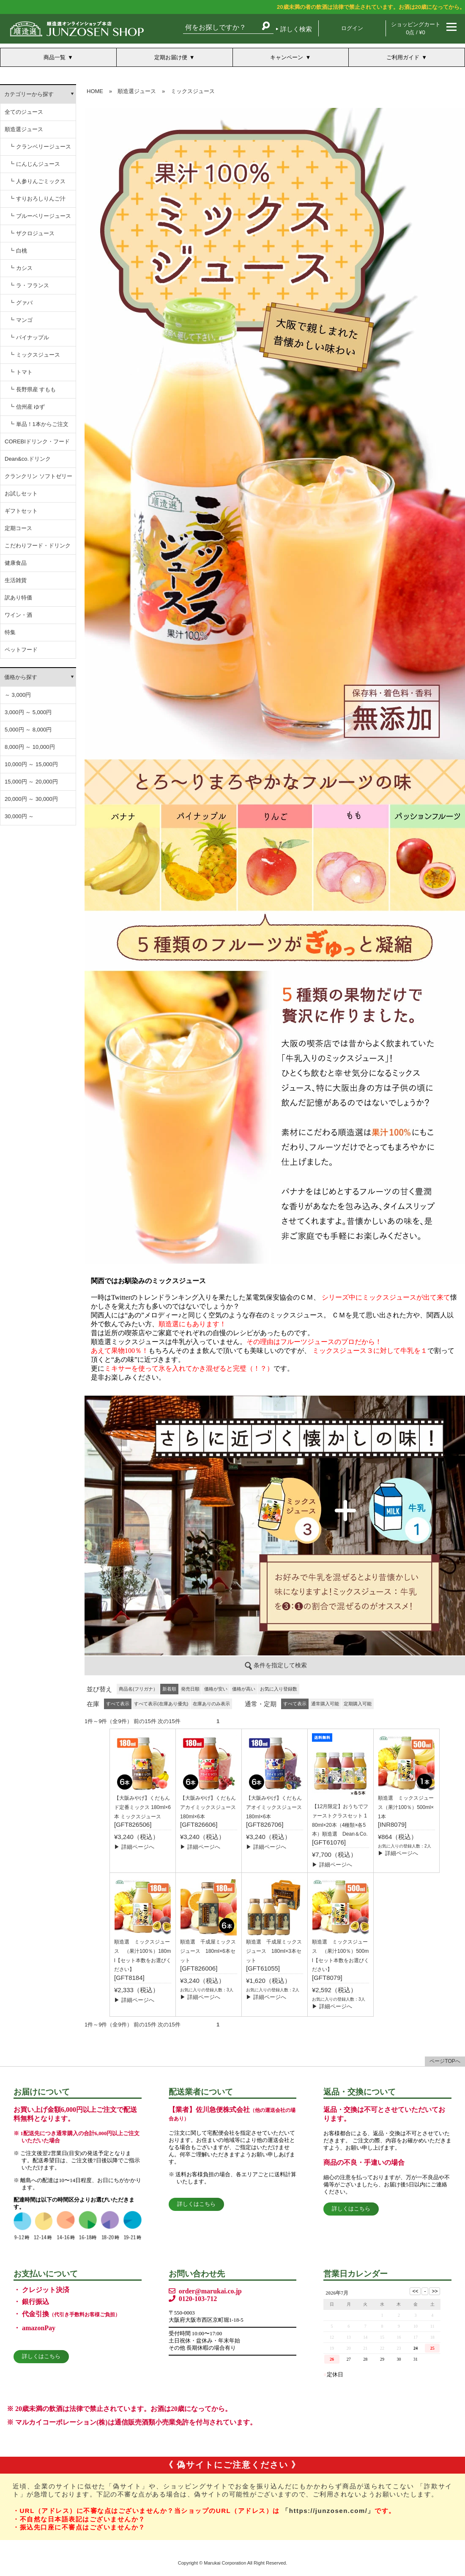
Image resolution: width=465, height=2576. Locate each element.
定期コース (18, 528)
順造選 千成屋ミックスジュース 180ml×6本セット (208, 1951)
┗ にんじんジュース (34, 164)
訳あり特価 (18, 597)
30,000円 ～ (19, 816)
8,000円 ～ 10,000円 (30, 747)
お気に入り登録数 (278, 1688)
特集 (10, 632)
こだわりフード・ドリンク (38, 545)
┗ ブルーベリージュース (40, 216)
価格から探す (20, 677)
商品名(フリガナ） (138, 1688)
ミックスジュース (193, 91)
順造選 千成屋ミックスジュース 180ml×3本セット (274, 1951)
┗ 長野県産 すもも (32, 389)
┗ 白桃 (18, 250)
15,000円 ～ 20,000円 (31, 781)
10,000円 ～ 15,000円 (31, 764)
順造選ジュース (24, 129)
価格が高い (243, 1688)
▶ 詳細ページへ (134, 1847)
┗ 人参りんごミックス (37, 181)
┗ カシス (21, 268)
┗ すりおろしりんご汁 (37, 198)
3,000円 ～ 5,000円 (28, 712)
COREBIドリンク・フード (37, 441)
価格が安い (215, 1688)
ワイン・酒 (18, 615)
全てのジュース (24, 112)
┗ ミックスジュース (34, 355)
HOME (95, 91)
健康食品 (16, 563)
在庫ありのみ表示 (211, 1703)
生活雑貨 (16, 580)
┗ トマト (21, 372)
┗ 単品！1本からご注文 (38, 424)
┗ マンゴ (21, 320)
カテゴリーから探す (29, 94)
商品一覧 (55, 57)
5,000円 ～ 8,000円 (28, 729)
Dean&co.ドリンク (28, 459)
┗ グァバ (21, 303)
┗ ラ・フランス (29, 285)
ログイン (352, 28)
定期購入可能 (358, 1703)
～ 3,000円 (18, 695)
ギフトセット (21, 511)
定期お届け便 (170, 57)
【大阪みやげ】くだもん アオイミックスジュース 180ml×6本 (276, 1807)
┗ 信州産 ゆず (27, 407)
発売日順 (190, 1688)
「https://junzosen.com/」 (328, 2510)
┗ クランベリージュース (40, 146)
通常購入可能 (325, 1703)
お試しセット (21, 493)
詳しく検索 (296, 29)
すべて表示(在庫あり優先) (161, 1703)
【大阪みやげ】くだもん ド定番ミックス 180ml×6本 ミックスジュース (142, 1807)
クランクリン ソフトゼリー (38, 476)
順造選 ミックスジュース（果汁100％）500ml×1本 (406, 1807)
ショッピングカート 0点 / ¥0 (415, 28)
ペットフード (21, 649)
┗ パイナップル (29, 337)
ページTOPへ (444, 2061)
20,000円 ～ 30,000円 (31, 799)
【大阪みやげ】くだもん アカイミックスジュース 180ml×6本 (210, 1807)
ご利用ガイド (402, 57)
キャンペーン (286, 57)
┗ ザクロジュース (32, 233)
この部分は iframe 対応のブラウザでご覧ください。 (275, 881)
